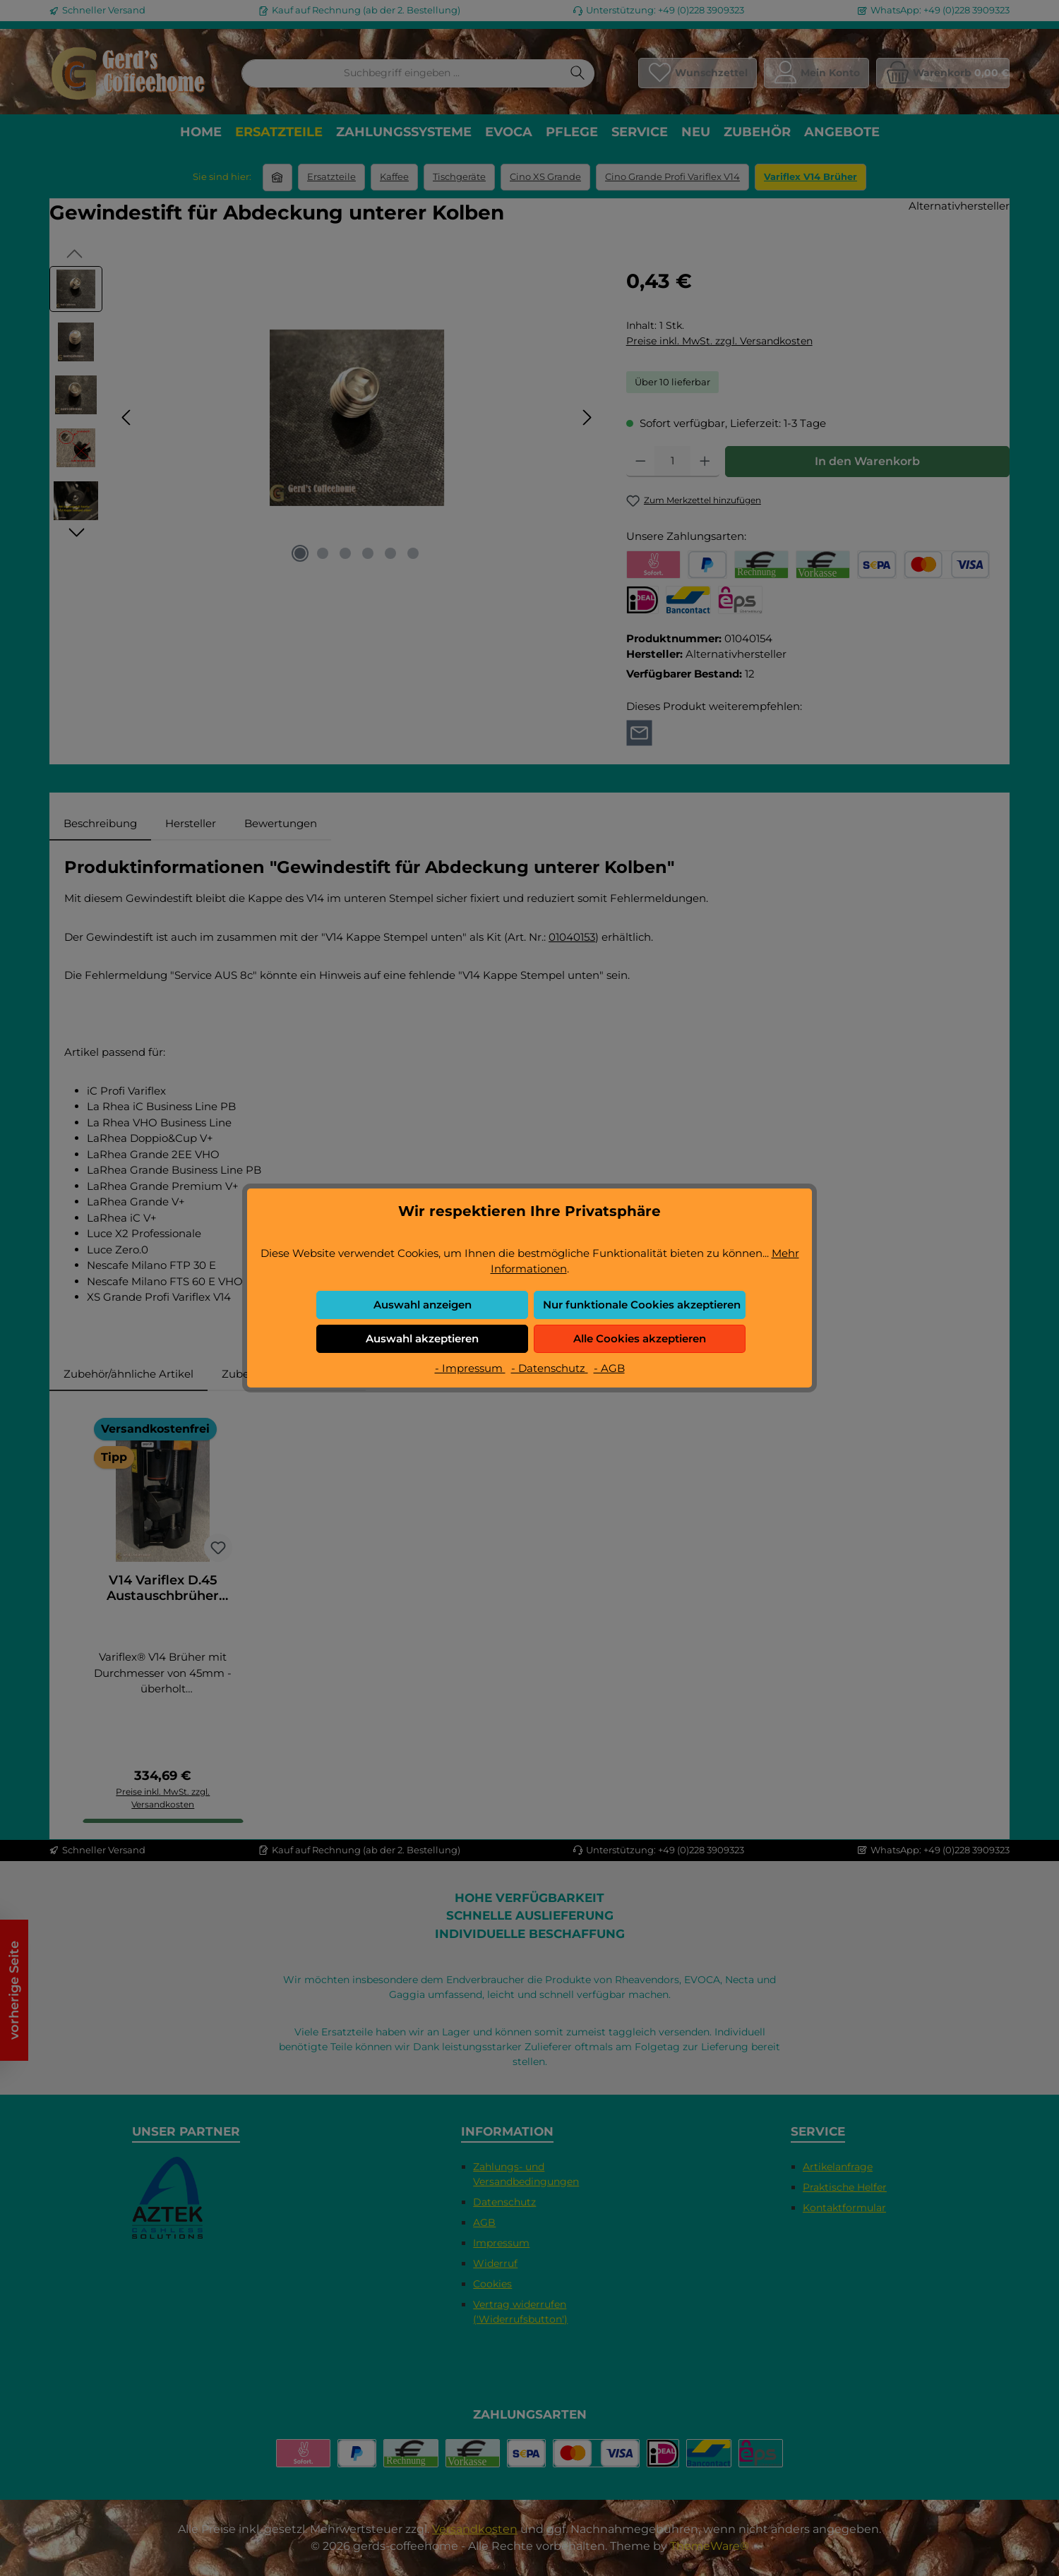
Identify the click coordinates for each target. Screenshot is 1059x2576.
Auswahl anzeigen (422, 1304)
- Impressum (470, 1368)
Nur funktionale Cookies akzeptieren (642, 1304)
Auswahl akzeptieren (422, 1338)
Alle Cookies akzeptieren (639, 1338)
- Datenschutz (549, 1368)
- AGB (609, 1368)
